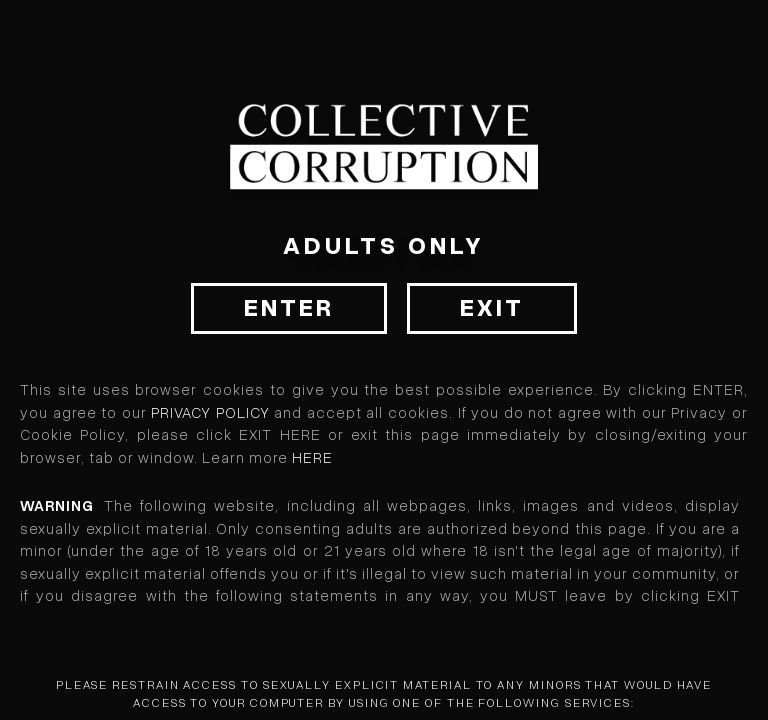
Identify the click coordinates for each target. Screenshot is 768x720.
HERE (312, 458)
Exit (492, 308)
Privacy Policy (210, 413)
